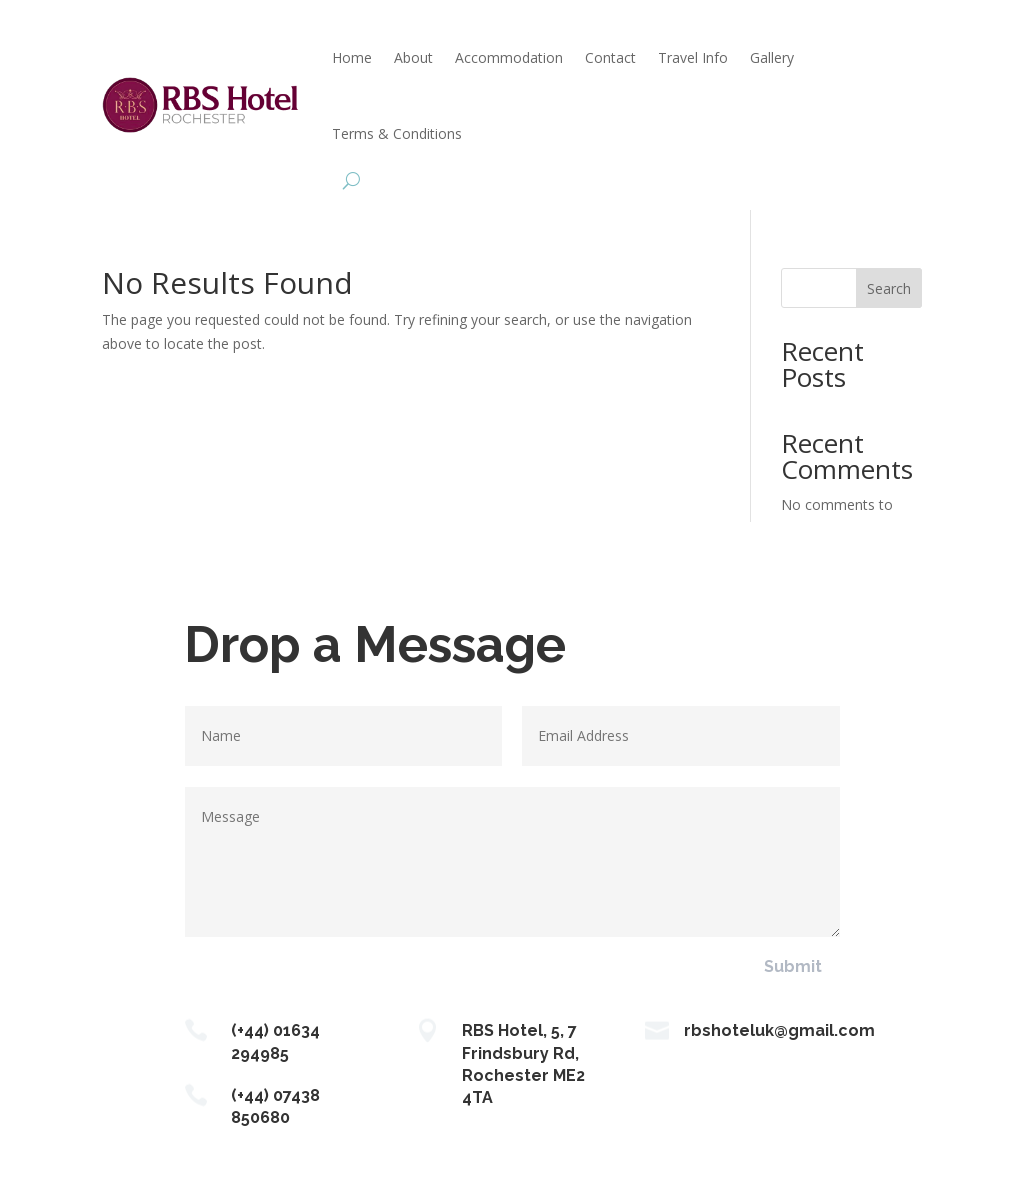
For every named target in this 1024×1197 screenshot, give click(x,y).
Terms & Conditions (397, 133)
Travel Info (693, 57)
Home (352, 57)
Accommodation (509, 57)
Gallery (772, 57)
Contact (610, 57)
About (413, 57)
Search (889, 288)
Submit (793, 966)
